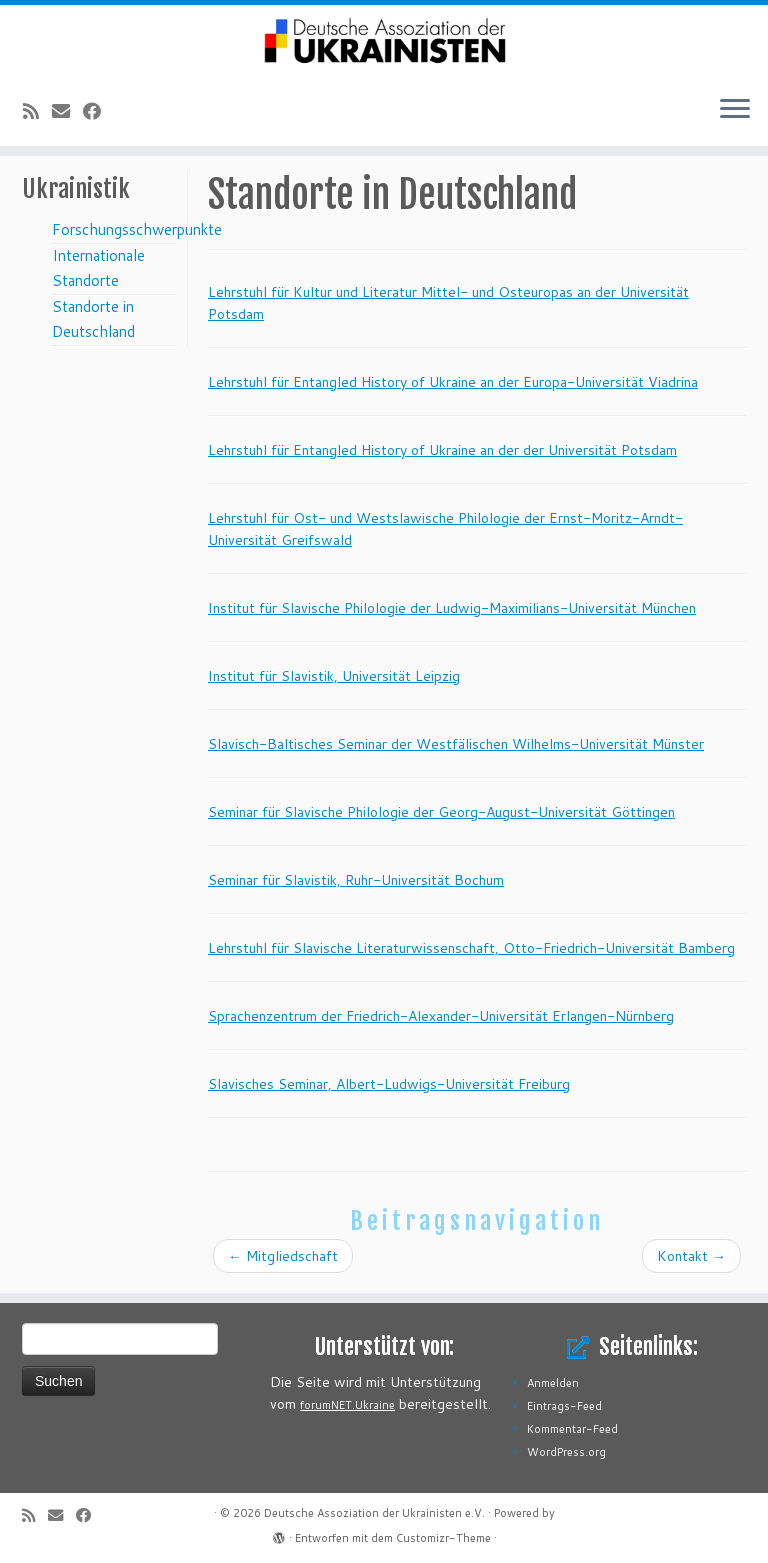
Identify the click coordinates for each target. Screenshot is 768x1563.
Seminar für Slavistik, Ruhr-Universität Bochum (356, 880)
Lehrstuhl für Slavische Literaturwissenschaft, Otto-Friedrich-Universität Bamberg (471, 948)
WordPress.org (566, 1452)
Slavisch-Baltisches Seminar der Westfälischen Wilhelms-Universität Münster (456, 744)
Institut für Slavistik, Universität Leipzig (334, 676)
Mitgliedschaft (283, 1256)
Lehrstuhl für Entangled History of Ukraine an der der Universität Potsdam (442, 450)
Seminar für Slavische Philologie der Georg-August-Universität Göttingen (441, 812)
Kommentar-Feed (572, 1429)
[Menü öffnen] (735, 110)
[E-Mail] (67, 111)
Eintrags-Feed (564, 1406)
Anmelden (553, 1383)
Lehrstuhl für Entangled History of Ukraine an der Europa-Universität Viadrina (453, 382)
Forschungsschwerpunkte (137, 229)
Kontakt (691, 1256)
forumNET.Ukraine (347, 1405)
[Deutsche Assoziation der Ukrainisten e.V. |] (384, 42)
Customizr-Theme (443, 1538)
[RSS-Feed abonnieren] (37, 111)
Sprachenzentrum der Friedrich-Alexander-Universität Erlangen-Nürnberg (441, 1016)
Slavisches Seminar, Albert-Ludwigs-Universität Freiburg (389, 1084)
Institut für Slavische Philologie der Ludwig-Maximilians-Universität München (452, 608)
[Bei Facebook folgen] (98, 111)
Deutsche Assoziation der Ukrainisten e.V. (374, 1513)
